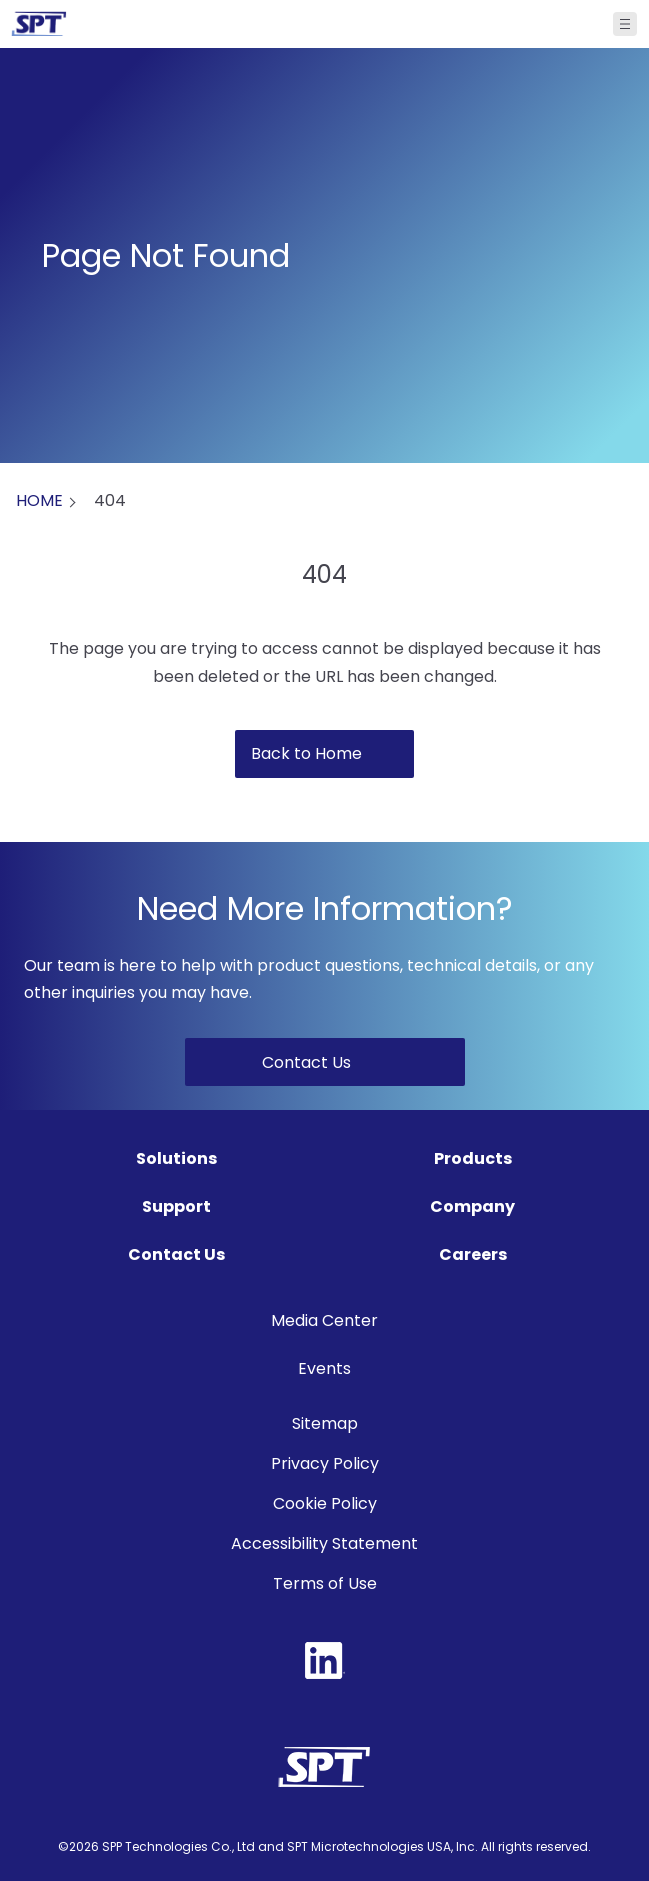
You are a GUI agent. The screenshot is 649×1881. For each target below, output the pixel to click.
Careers (473, 1254)
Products (473, 1158)
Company (472, 1206)
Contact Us (176, 1254)
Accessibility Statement (324, 1543)
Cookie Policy (325, 1503)
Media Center (324, 1320)
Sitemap (325, 1423)
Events (324, 1368)
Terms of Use (325, 1583)
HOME (39, 500)
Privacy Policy (325, 1463)
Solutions (176, 1158)
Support (176, 1206)
